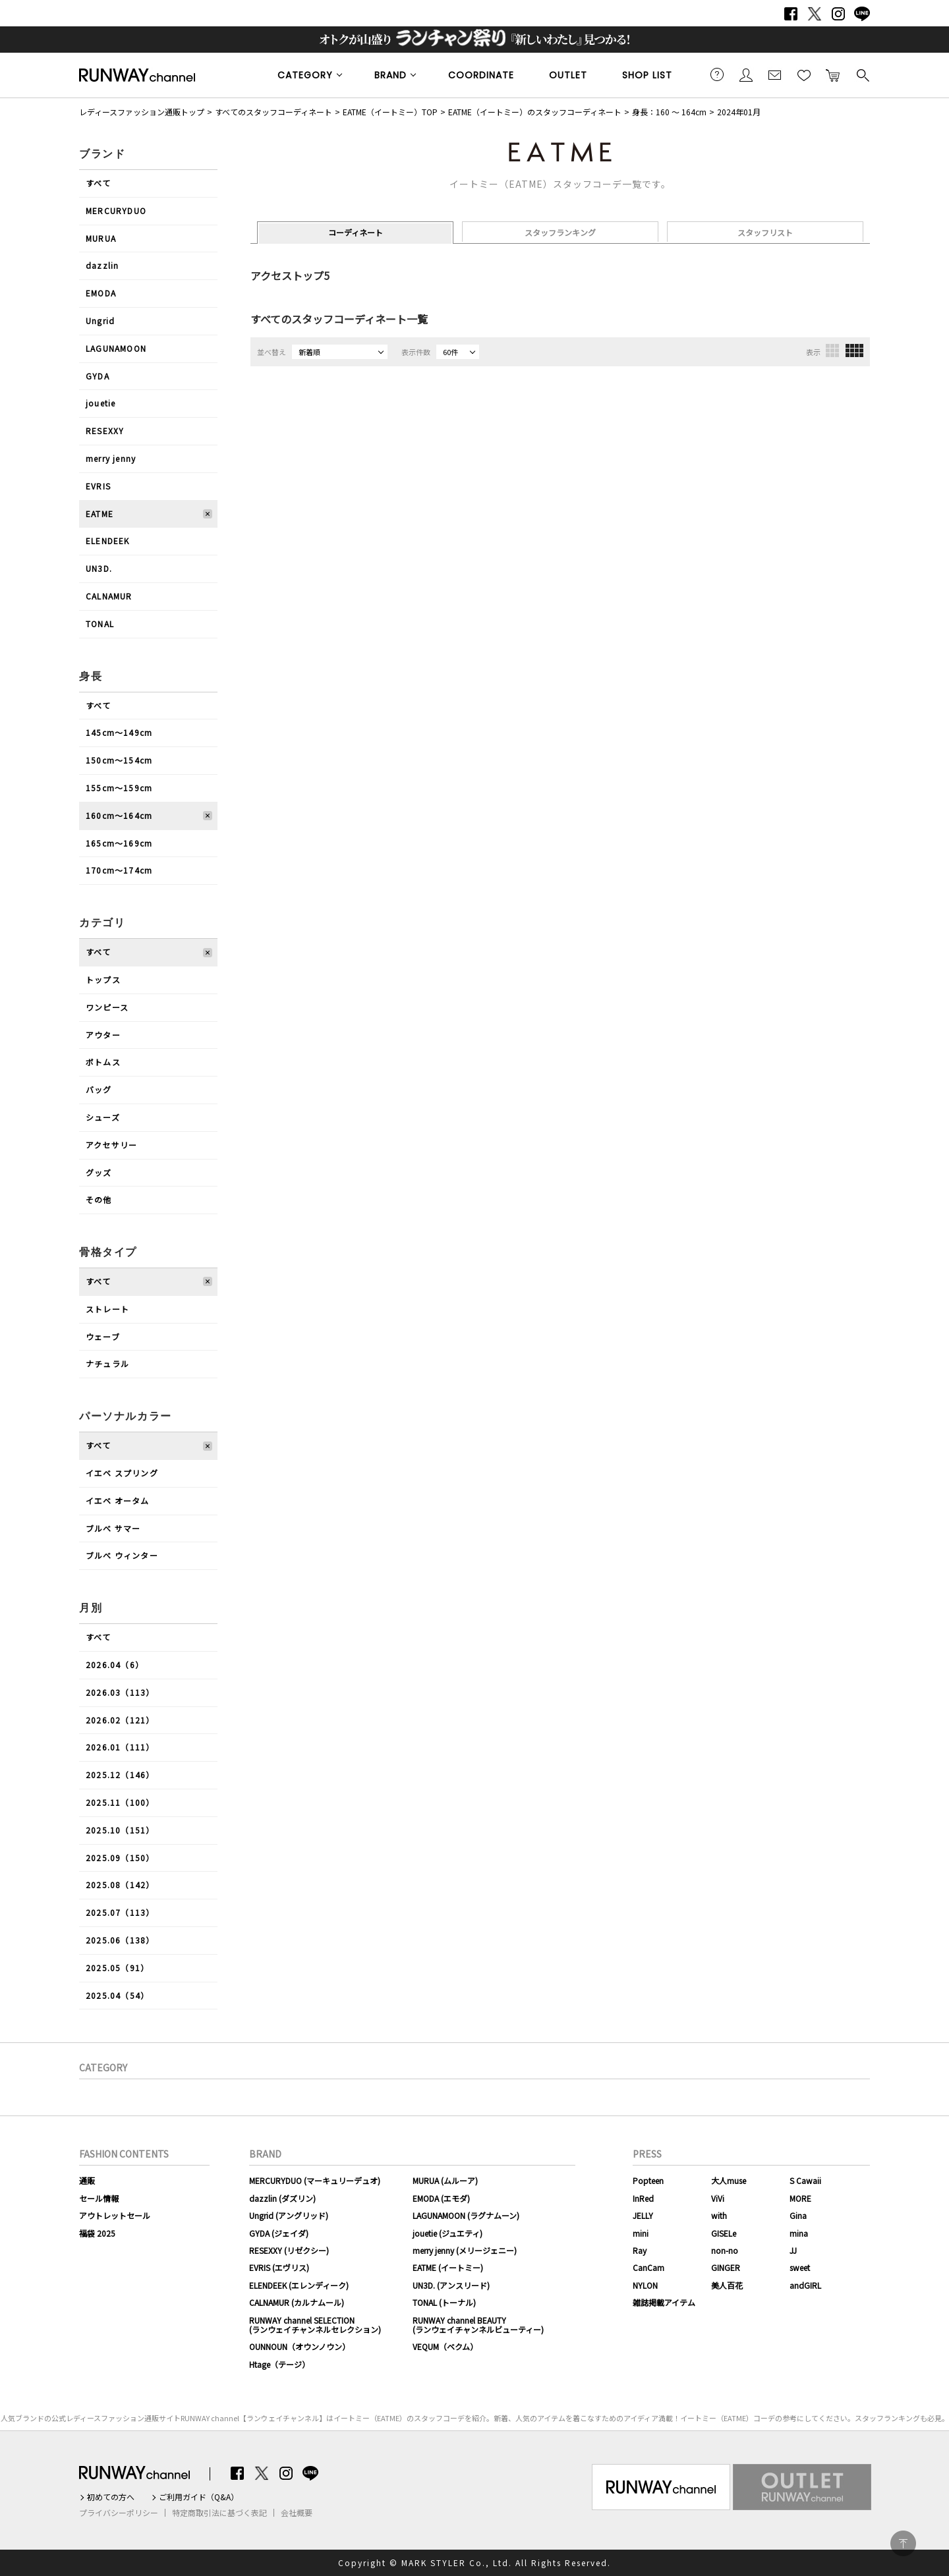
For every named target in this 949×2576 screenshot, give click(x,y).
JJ (793, 2250)
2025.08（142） (120, 1884)
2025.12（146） (120, 1774)
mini (640, 2233)
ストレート (107, 1308)
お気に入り (804, 74)
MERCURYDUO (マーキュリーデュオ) (314, 2180)
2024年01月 (739, 111)
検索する (862, 74)
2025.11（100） (120, 1802)
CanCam (648, 2267)
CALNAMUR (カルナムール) (296, 2302)
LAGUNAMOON (116, 348)
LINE (862, 14)
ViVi (717, 2198)
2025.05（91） (117, 1967)
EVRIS (98, 485)
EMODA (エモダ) (441, 2198)
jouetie (100, 402)
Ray (640, 2250)
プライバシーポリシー (118, 2513)
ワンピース (107, 1007)
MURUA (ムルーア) (445, 2180)
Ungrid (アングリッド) (288, 2215)
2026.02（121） (120, 1719)
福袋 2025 (97, 2233)
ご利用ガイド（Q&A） (199, 2497)
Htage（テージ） (279, 2364)
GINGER (725, 2267)
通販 (87, 2180)
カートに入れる (833, 74)
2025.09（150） (120, 1857)
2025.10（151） (120, 1829)
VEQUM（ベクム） (445, 2346)
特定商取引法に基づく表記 (219, 2513)
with (719, 2215)
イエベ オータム (118, 1500)
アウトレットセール (114, 2215)
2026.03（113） (120, 1692)
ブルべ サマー (113, 1528)
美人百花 (727, 2285)
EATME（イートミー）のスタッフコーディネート (534, 111)
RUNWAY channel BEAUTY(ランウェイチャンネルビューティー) (478, 2324)
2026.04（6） (115, 1664)
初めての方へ (110, 2497)
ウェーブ (103, 1336)
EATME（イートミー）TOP (390, 111)
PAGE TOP (903, 2543)
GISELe (723, 2233)
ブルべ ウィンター (122, 1555)
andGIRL (805, 2285)
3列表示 (832, 350)
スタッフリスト (765, 232)
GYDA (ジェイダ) (278, 2233)
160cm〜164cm (119, 815)
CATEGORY (305, 75)
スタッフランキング (560, 232)
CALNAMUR (109, 596)
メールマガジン (775, 74)
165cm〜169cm (119, 843)
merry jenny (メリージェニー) (465, 2250)
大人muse (728, 2180)
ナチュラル (107, 1363)
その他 (99, 1199)
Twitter (814, 14)
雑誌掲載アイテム (664, 2302)
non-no (724, 2250)
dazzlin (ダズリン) (282, 2198)
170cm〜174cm (119, 870)
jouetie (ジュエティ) (447, 2233)
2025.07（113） (120, 1912)
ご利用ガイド (717, 74)
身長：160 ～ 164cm (669, 111)
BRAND (390, 75)
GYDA (97, 375)
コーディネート (355, 232)
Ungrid (100, 320)
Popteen (648, 2180)
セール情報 (99, 2198)
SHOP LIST (647, 75)
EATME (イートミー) (448, 2267)
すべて (98, 182)
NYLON (645, 2285)
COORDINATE (481, 75)
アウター (103, 1034)
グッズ (99, 1172)
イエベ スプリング (122, 1472)
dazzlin (102, 265)
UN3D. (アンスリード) (451, 2285)
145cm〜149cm (119, 732)
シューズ (103, 1117)
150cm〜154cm (119, 760)
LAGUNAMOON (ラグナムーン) (466, 2215)
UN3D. (99, 568)
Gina (798, 2215)
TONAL (100, 623)
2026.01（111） (120, 1746)
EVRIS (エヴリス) (279, 2267)
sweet (800, 2267)
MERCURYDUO (116, 210)
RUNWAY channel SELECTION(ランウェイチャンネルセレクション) (315, 2324)
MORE (800, 2198)
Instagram (838, 14)
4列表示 (854, 350)
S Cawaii (805, 2180)
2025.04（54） (117, 1995)
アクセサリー (111, 1144)
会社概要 (296, 2513)
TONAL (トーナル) (444, 2302)
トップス (103, 979)
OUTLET (568, 75)
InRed (643, 2198)
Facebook (791, 14)
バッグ (99, 1089)
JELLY (643, 2215)
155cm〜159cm (119, 787)
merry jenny (111, 458)
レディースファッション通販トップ (141, 111)
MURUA (101, 238)
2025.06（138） (120, 1940)
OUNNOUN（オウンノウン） (299, 2346)
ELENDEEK (108, 540)
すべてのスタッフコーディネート (273, 111)
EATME (99, 513)
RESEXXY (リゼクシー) (289, 2250)
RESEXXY (105, 430)
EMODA (101, 292)
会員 (746, 74)
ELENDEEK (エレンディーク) (299, 2285)
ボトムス (103, 1061)
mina (799, 2233)
